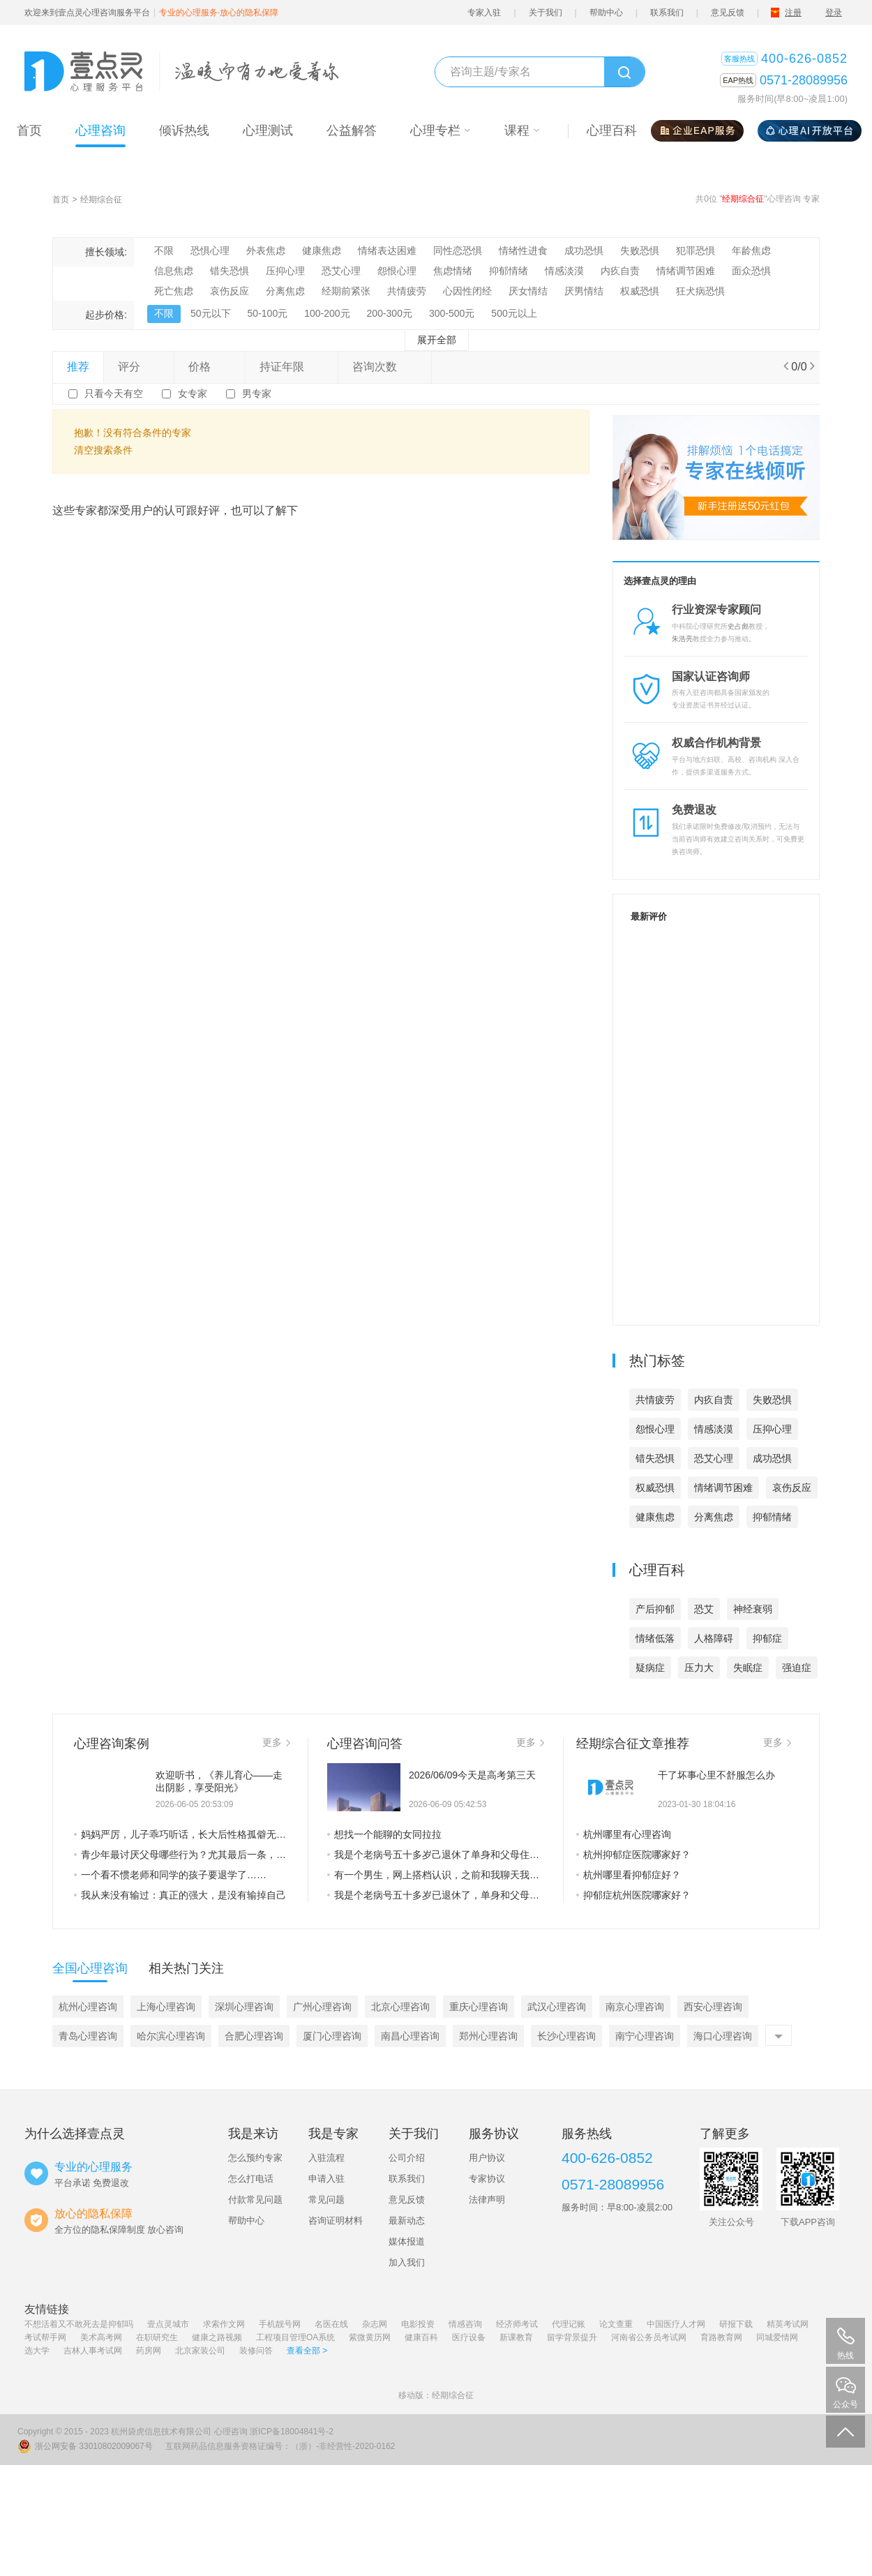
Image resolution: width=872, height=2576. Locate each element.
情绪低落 (655, 1638)
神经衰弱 (752, 1609)
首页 (60, 199)
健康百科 (421, 2337)
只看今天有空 (113, 393)
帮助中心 (606, 12)
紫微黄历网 (370, 2337)
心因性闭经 (467, 291)
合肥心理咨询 (254, 2036)
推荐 (78, 367)
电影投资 (418, 2324)
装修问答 (256, 2350)
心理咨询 (231, 2431)
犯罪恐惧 (695, 250)
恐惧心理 (210, 250)
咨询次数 (384, 367)
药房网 (148, 2350)
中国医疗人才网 (676, 2324)
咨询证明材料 (335, 2220)
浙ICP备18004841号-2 (291, 2431)
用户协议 (487, 2157)
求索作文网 (224, 2324)
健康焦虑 (321, 250)
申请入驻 (326, 2178)
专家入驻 (484, 12)
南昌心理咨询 (410, 2036)
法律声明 (487, 2199)
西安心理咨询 (713, 2006)
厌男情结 (583, 291)
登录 (833, 12)
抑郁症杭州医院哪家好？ (633, 1895)
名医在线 (331, 2324)
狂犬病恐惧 (700, 291)
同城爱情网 (777, 2337)
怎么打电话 (250, 2178)
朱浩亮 (682, 639)
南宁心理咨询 (644, 2036)
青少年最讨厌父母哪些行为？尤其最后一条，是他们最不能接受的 (182, 1854)
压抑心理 (285, 270)
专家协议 (487, 2178)
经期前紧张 (346, 291)
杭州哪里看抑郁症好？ (628, 1875)
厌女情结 (528, 291)
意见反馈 (727, 12)
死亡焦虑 (173, 291)
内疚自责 (620, 270)
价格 (209, 367)
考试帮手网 (45, 2337)
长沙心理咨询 (566, 2036)
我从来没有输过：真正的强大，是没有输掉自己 (180, 1895)
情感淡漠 (564, 270)
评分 (139, 367)
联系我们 (667, 12)
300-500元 (451, 313)
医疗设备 (469, 2337)
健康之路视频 (217, 2337)
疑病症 (650, 1667)
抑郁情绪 (508, 270)
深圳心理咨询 (244, 2006)
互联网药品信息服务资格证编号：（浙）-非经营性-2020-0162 (280, 2446)
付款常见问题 (255, 2199)
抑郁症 (767, 1638)
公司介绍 (407, 2157)
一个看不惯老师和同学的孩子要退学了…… (170, 1875)
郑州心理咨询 (488, 2036)
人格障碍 (713, 1638)
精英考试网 (788, 2324)
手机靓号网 (280, 2324)
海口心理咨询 (722, 2036)
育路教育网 (721, 2337)
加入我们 (407, 2262)
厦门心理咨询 (332, 2036)
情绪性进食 (523, 250)
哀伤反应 (229, 291)
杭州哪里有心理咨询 (623, 1834)
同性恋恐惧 (457, 250)
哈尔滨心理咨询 (171, 2036)
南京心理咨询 (635, 2006)
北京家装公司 (200, 2350)
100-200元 (326, 313)
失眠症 (747, 1667)
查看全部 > (307, 2350)
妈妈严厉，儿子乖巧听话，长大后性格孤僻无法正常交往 (182, 1834)
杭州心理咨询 (88, 2006)
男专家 (256, 393)
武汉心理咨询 (556, 2006)
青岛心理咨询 (88, 2036)
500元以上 (513, 313)
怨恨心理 (396, 270)
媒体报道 (407, 2241)
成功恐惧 (583, 250)
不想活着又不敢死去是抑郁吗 (78, 2324)
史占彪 (738, 626)
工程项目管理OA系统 (295, 2337)
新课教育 (516, 2337)
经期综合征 (101, 199)
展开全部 (436, 339)
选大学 (37, 2350)
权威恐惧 (639, 291)
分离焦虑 (285, 291)
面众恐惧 (751, 270)
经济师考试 (517, 2324)
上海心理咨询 (166, 2006)
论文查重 (616, 2324)
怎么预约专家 (255, 2157)
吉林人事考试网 (92, 2350)
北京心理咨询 (400, 2006)
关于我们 (545, 12)
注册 (793, 12)
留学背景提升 (572, 2337)
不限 (164, 250)
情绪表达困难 (387, 250)
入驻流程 (326, 2157)
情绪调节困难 (685, 270)
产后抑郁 (655, 1609)
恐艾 (704, 1609)
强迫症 (796, 1667)
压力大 (699, 1667)
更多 (276, 1742)
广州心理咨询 (322, 2006)
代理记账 (568, 2324)
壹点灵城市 (168, 2324)
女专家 (192, 393)
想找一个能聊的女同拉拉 (384, 1834)
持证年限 (292, 367)
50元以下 (210, 313)
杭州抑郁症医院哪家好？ (633, 1854)
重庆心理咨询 (478, 2006)
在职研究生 (157, 2337)
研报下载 (736, 2324)
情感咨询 (465, 2324)
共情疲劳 (406, 291)
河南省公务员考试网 (648, 2337)
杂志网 (374, 2324)
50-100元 (268, 313)
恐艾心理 (341, 270)
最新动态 (407, 2220)
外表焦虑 (265, 250)
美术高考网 (101, 2337)
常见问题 (326, 2199)
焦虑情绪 (452, 270)
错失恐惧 (229, 270)
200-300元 (389, 313)
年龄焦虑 (751, 250)
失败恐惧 (639, 250)
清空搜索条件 (103, 450)
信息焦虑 (173, 270)
